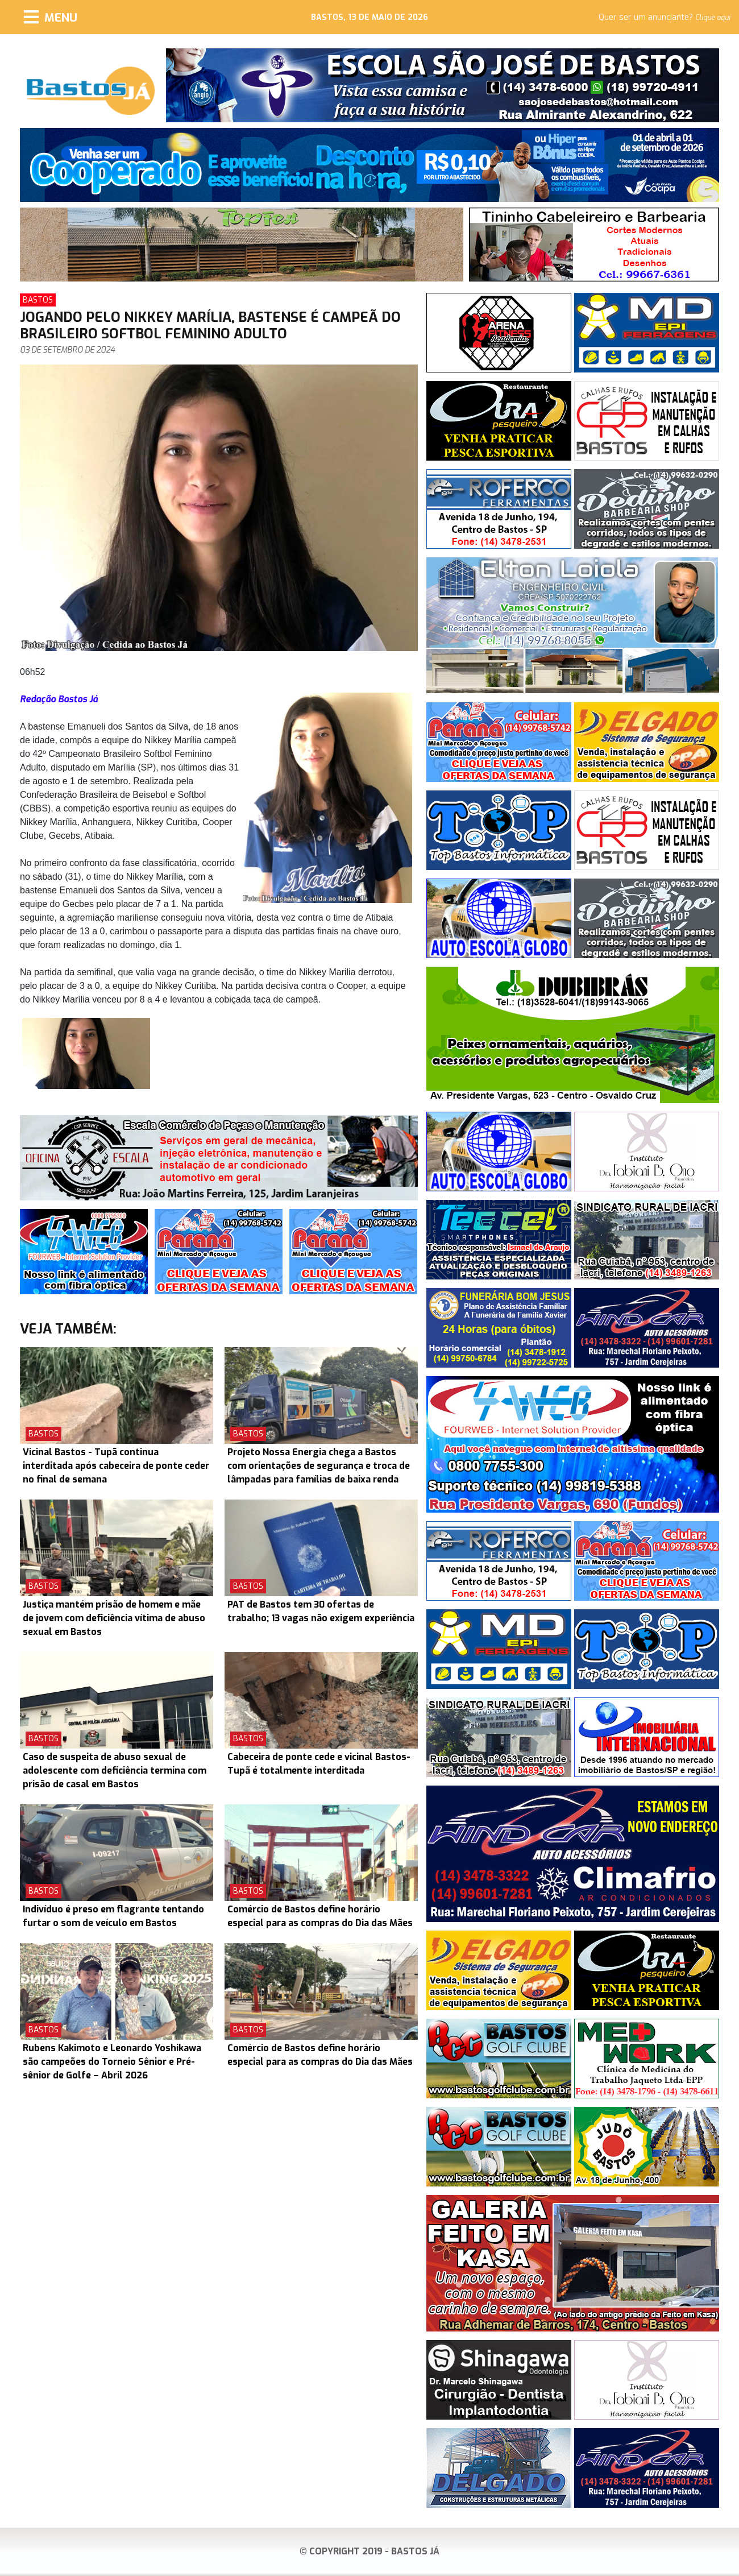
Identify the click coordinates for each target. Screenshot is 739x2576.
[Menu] (50, 17)
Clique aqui (712, 17)
